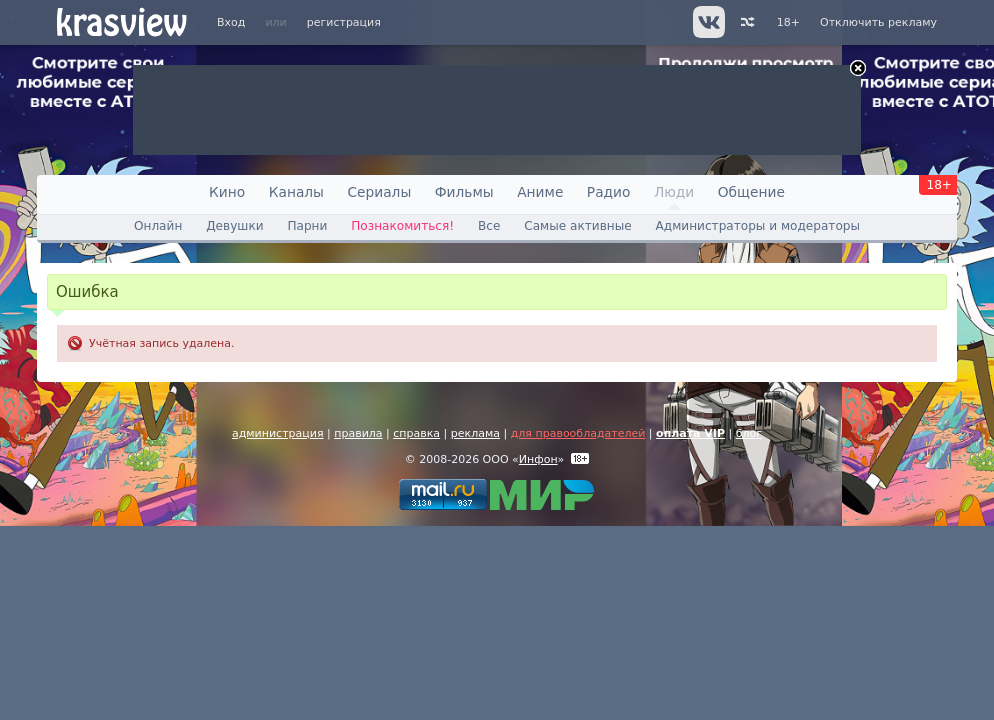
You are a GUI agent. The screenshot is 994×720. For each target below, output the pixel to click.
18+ (788, 22)
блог (749, 433)
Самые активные (577, 226)
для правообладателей (578, 433)
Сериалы (379, 192)
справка (416, 433)
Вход (231, 22)
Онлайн (158, 226)
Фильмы (464, 192)
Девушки (234, 226)
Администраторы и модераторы (758, 226)
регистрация (344, 22)
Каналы (296, 192)
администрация (278, 433)
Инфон (538, 459)
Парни (307, 226)
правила (358, 433)
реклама (475, 433)
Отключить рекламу (878, 22)
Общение (751, 192)
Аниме (540, 192)
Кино (227, 192)
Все (489, 226)
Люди (674, 192)
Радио (609, 192)
